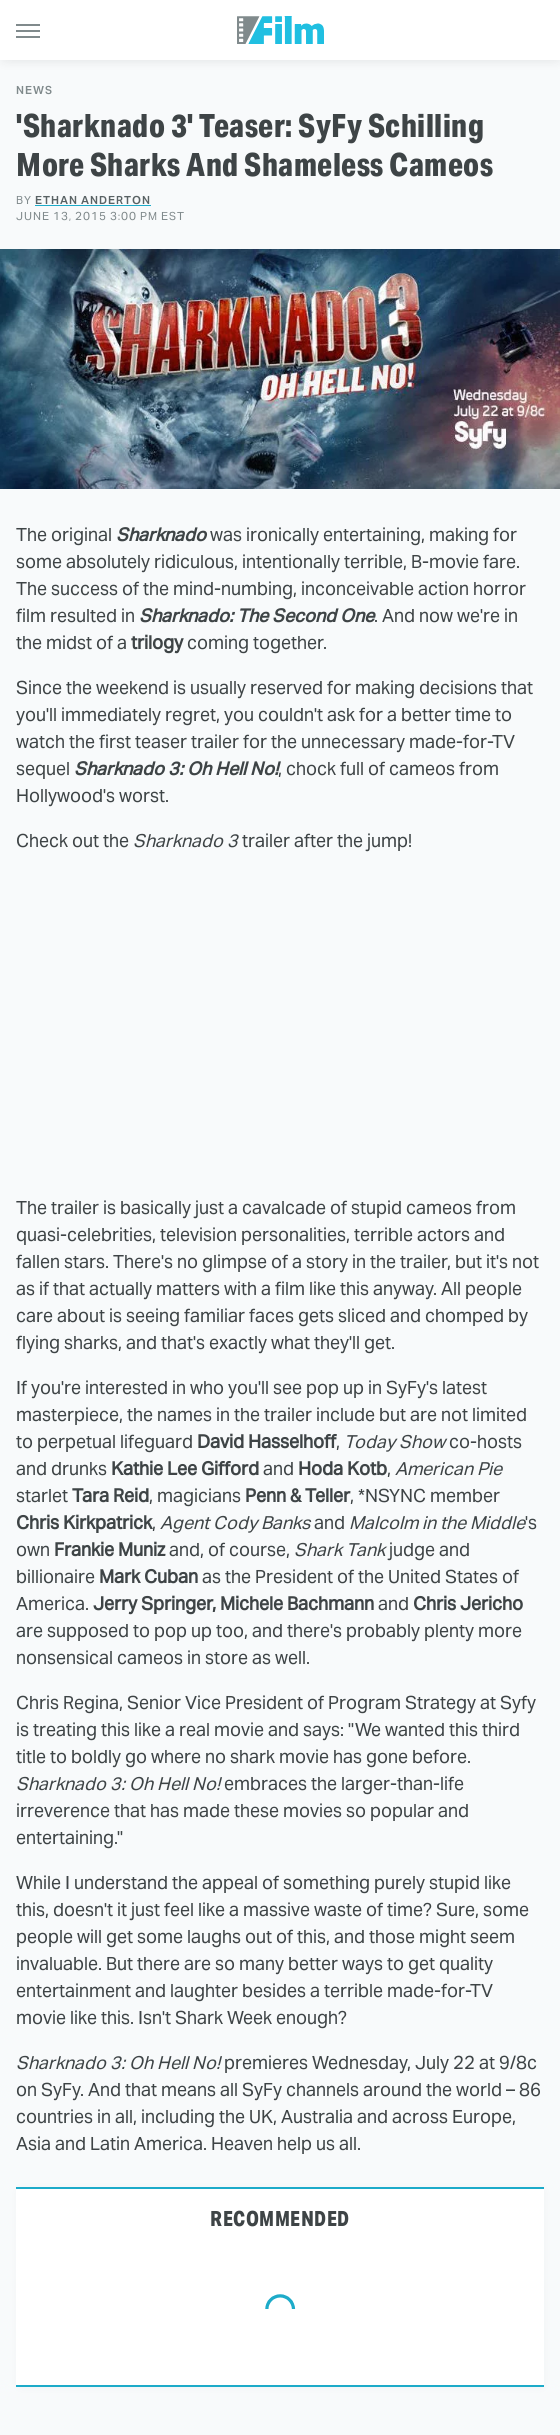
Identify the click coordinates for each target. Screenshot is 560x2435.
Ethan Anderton (93, 200)
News (34, 90)
